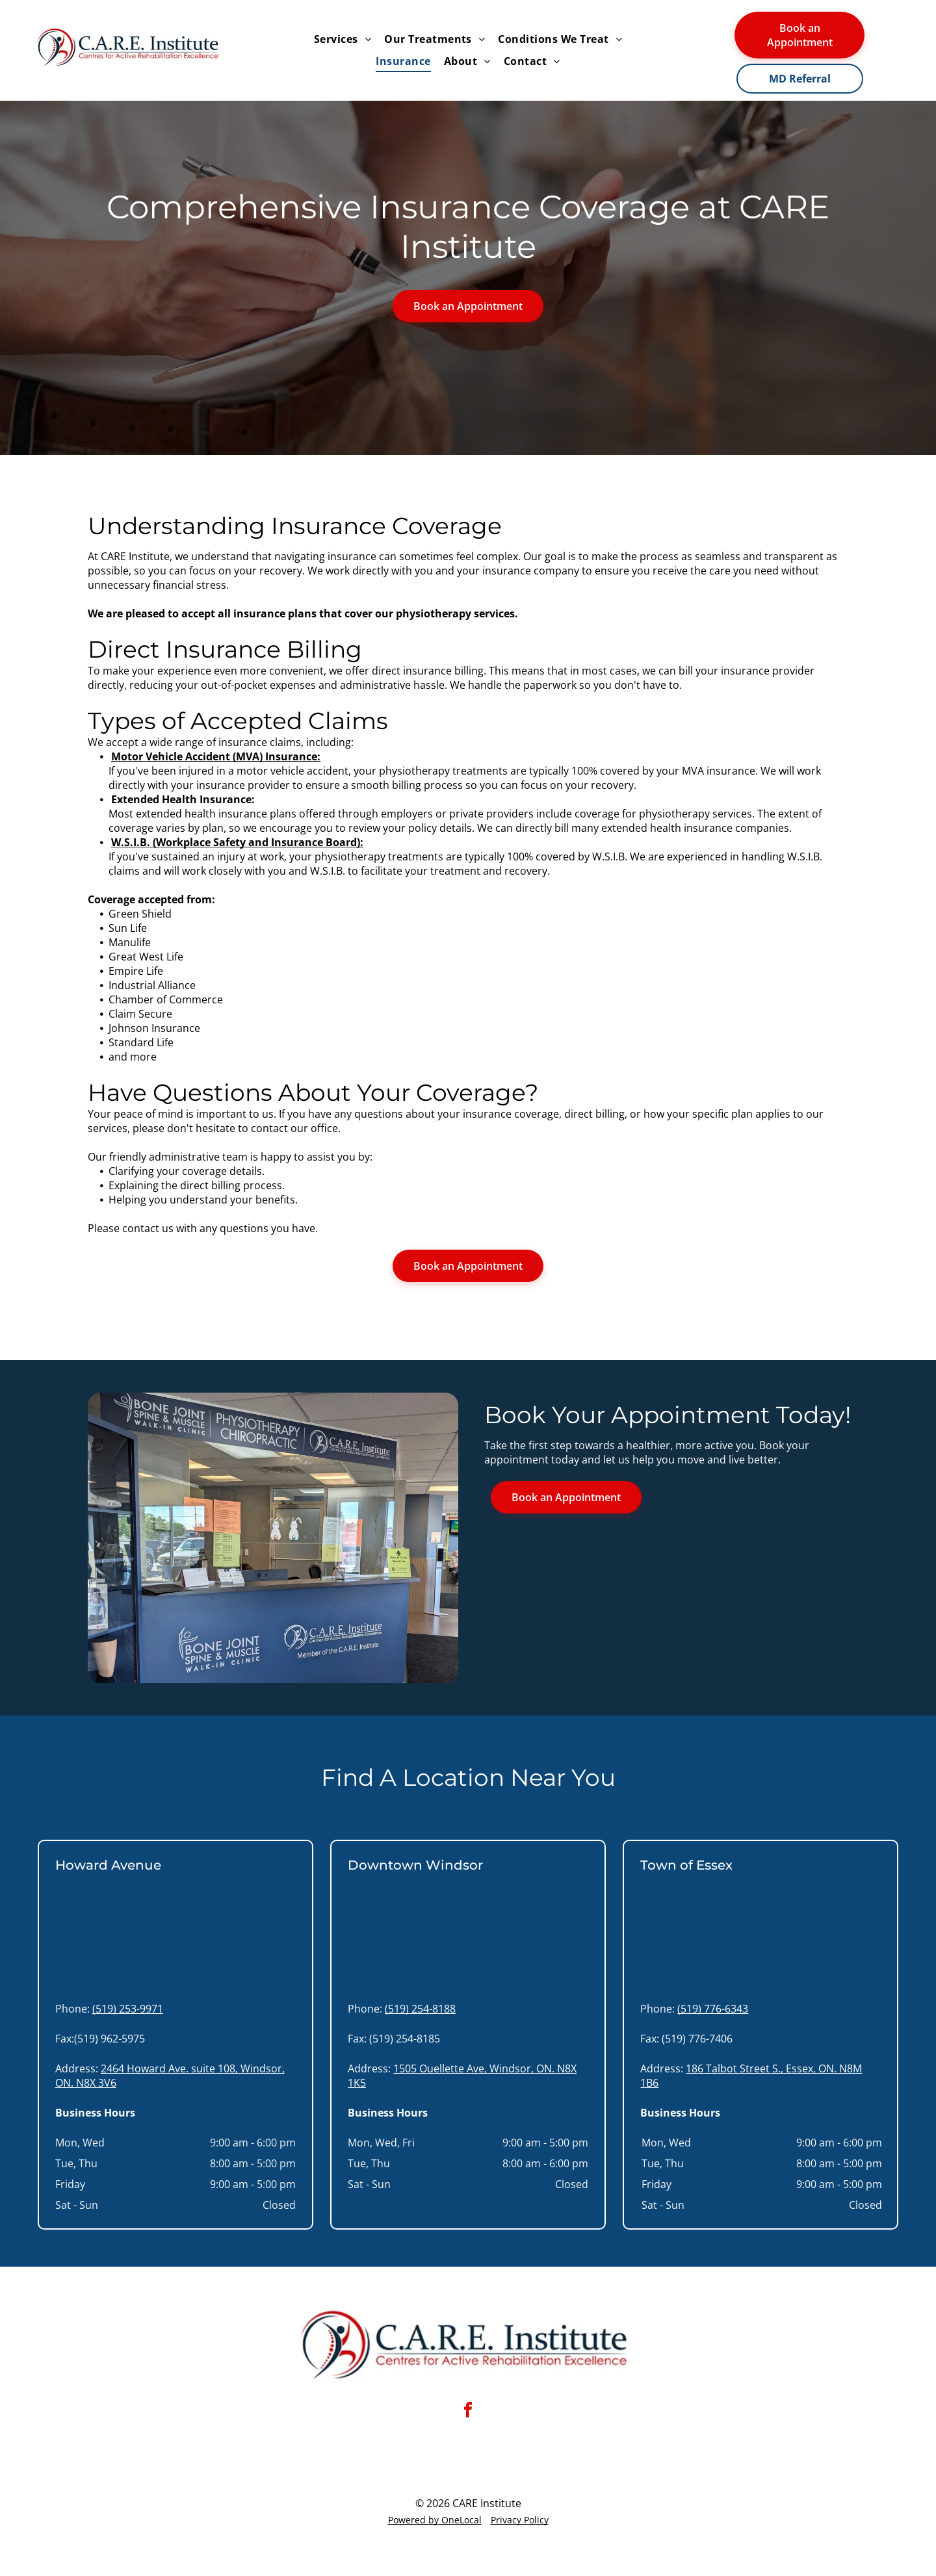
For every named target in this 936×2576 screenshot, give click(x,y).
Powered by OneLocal (435, 2520)
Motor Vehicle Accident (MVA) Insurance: (215, 756)
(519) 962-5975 (109, 2038)
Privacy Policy (520, 2520)
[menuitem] (342, 39)
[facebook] (468, 2412)
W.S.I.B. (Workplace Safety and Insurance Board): (237, 842)
